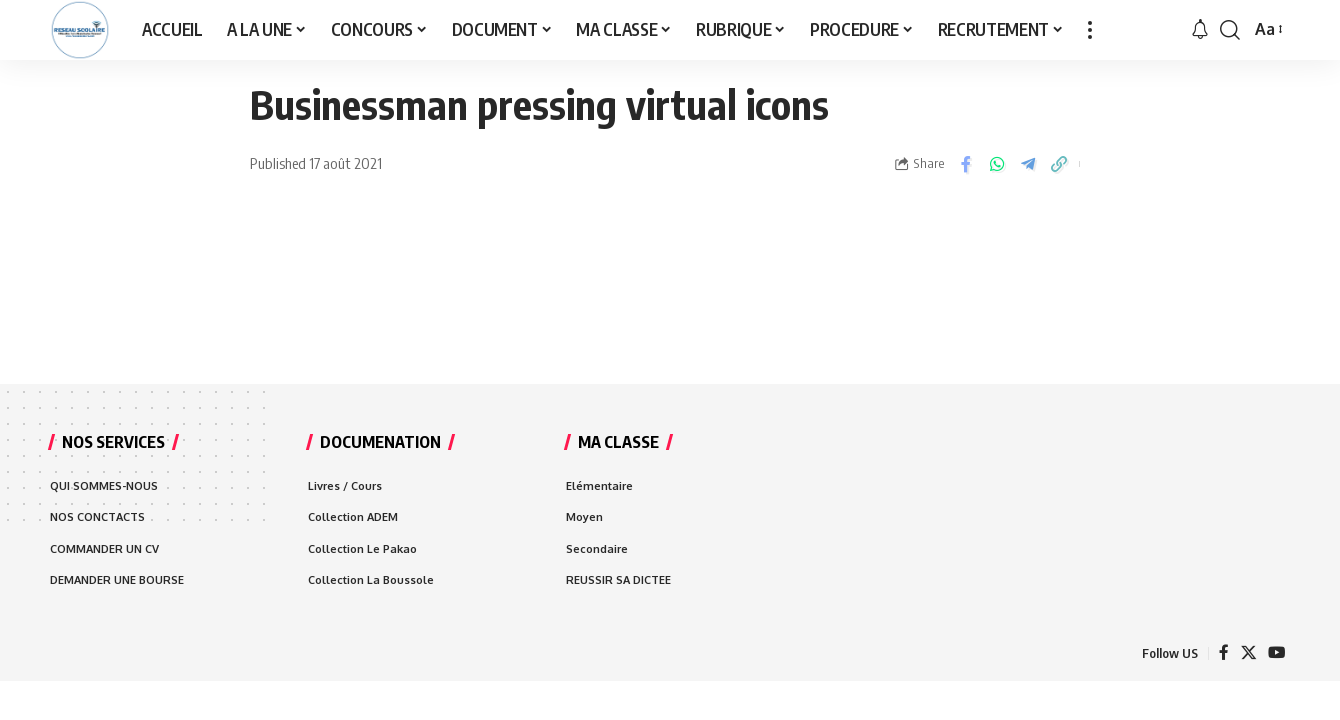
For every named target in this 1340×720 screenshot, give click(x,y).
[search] (1230, 30)
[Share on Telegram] (1028, 164)
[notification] (1200, 30)
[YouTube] (1276, 656)
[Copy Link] (1059, 164)
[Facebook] (1222, 656)
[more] (1090, 30)
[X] (1247, 656)
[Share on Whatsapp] (997, 164)
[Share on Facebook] (966, 164)
